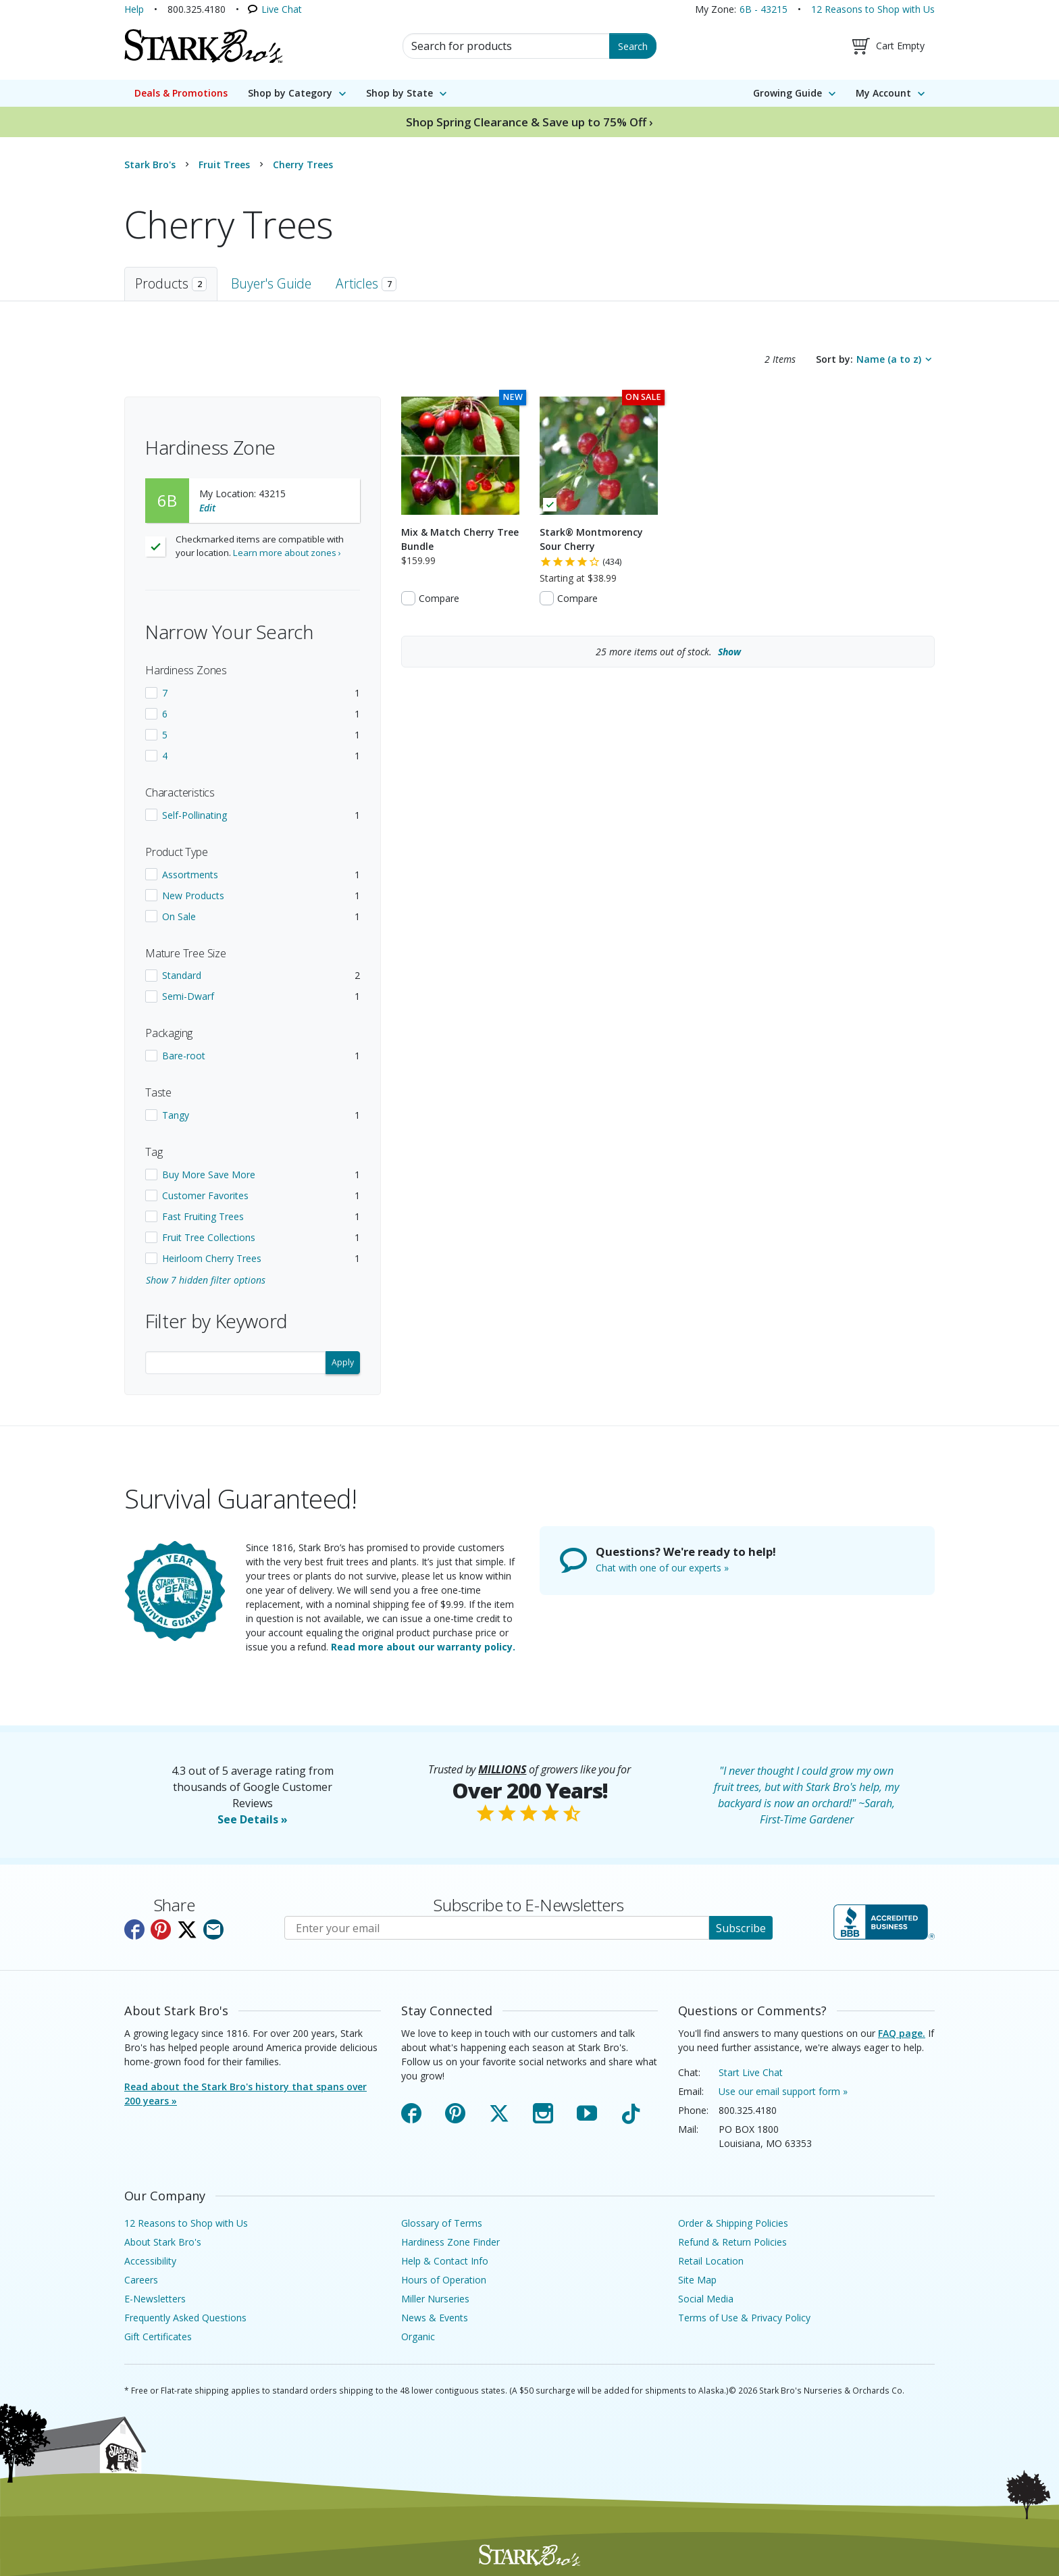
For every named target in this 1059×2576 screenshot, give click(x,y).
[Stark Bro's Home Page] (203, 46)
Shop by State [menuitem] (399, 92)
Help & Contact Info (444, 2260)
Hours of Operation (443, 2279)
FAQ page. (901, 2033)
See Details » (252, 1819)
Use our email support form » (783, 2091)
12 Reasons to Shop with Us (873, 9)
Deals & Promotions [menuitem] (181, 92)
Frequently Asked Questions (185, 2317)
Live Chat (281, 9)
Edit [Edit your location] (207, 507)
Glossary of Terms (441, 2223)
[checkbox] (252, 692)
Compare (439, 598)
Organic (418, 2336)
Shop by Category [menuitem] (290, 92)
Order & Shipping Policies (733, 2223)
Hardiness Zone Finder (450, 2242)
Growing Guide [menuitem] (787, 92)
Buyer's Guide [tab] (271, 283)
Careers (141, 2279)
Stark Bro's (150, 164)
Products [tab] (171, 283)
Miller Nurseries (435, 2298)
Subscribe (741, 1928)
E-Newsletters (155, 2298)
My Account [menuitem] (883, 92)
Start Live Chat (751, 2072)
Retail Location (711, 2260)
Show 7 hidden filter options (205, 1279)
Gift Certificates (158, 2336)
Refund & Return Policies (732, 2242)
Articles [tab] (366, 283)
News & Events (434, 2317)
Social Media (705, 2298)
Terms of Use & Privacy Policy (744, 2317)
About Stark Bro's (162, 2242)
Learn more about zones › (287, 553)
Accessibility (150, 2260)
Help (134, 9)
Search (633, 46)
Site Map (697, 2279)
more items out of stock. (668, 652)
